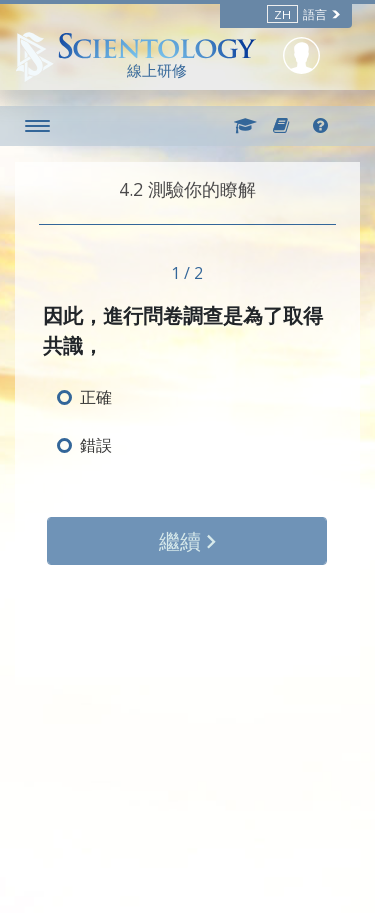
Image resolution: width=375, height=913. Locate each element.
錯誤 (96, 445)
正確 (96, 397)
